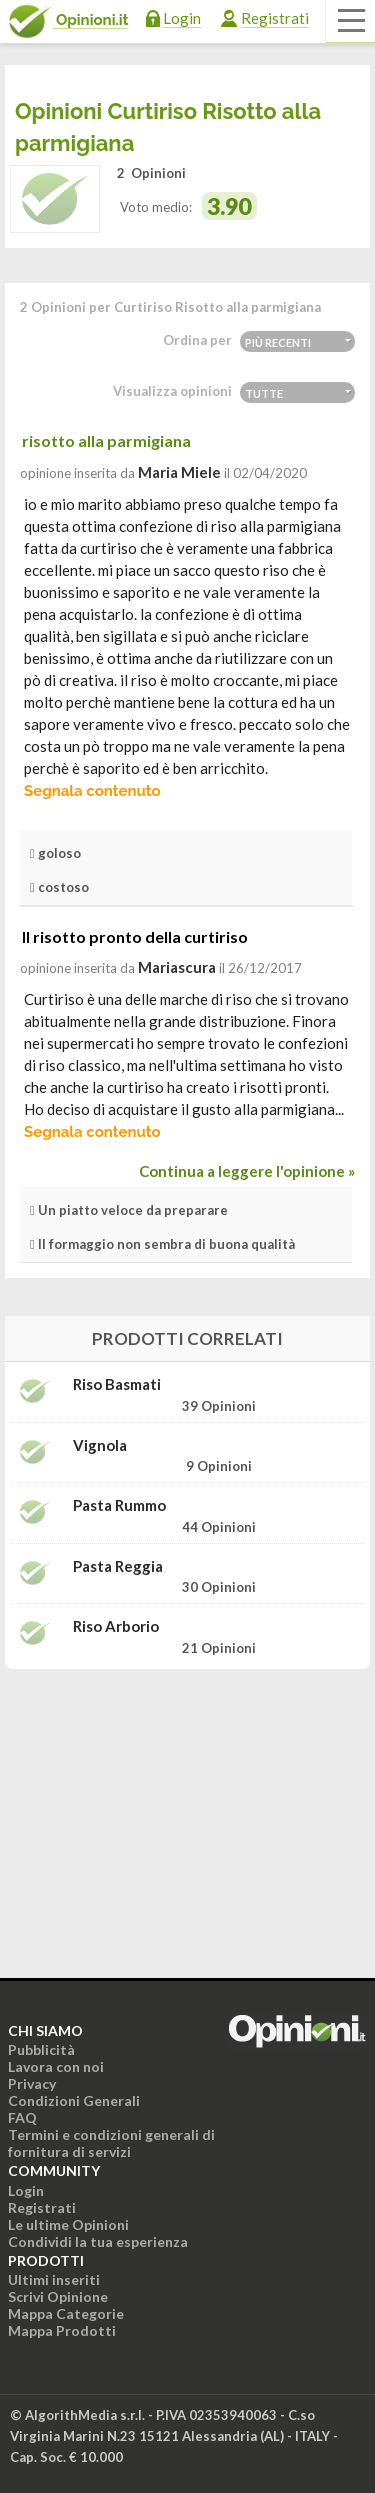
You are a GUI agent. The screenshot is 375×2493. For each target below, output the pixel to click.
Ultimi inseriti (54, 2279)
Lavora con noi (56, 2066)
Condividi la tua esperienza (98, 2241)
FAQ (22, 2117)
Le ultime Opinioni (68, 2224)
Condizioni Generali (74, 2100)
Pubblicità (41, 2049)
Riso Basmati (117, 1384)
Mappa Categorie (66, 2313)
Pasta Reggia (118, 1566)
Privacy (32, 2083)
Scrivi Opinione (58, 2296)
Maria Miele (179, 472)
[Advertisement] (188, 1810)
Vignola (100, 1445)
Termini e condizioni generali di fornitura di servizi (111, 2143)
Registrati (275, 18)
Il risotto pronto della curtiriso (135, 936)
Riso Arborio (116, 1626)
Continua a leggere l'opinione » (247, 1171)
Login (182, 18)
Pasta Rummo (119, 1505)
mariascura (177, 967)
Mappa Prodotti (62, 2330)
